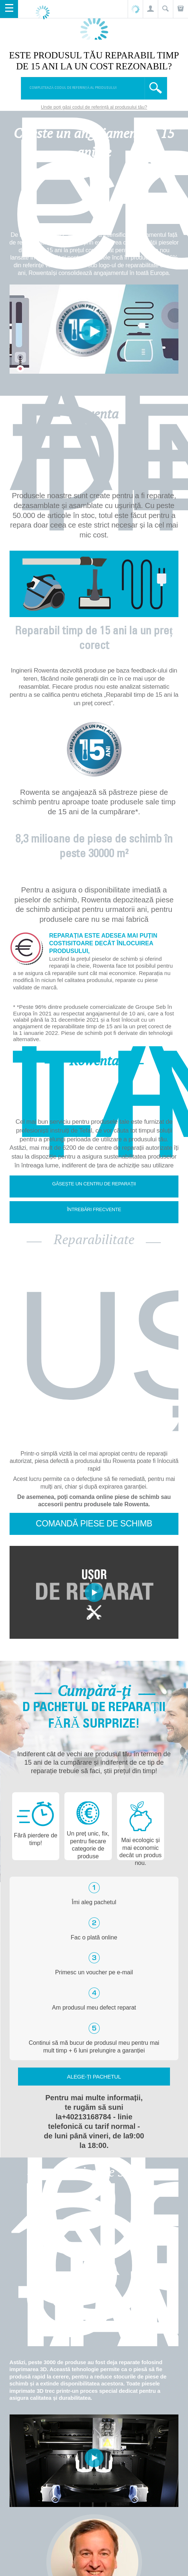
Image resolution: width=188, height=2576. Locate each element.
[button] (150, 9)
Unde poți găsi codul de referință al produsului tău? (94, 107)
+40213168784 (86, 2117)
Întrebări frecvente (94, 1209)
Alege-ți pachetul (94, 2076)
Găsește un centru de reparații (94, 1183)
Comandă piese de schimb (94, 1523)
